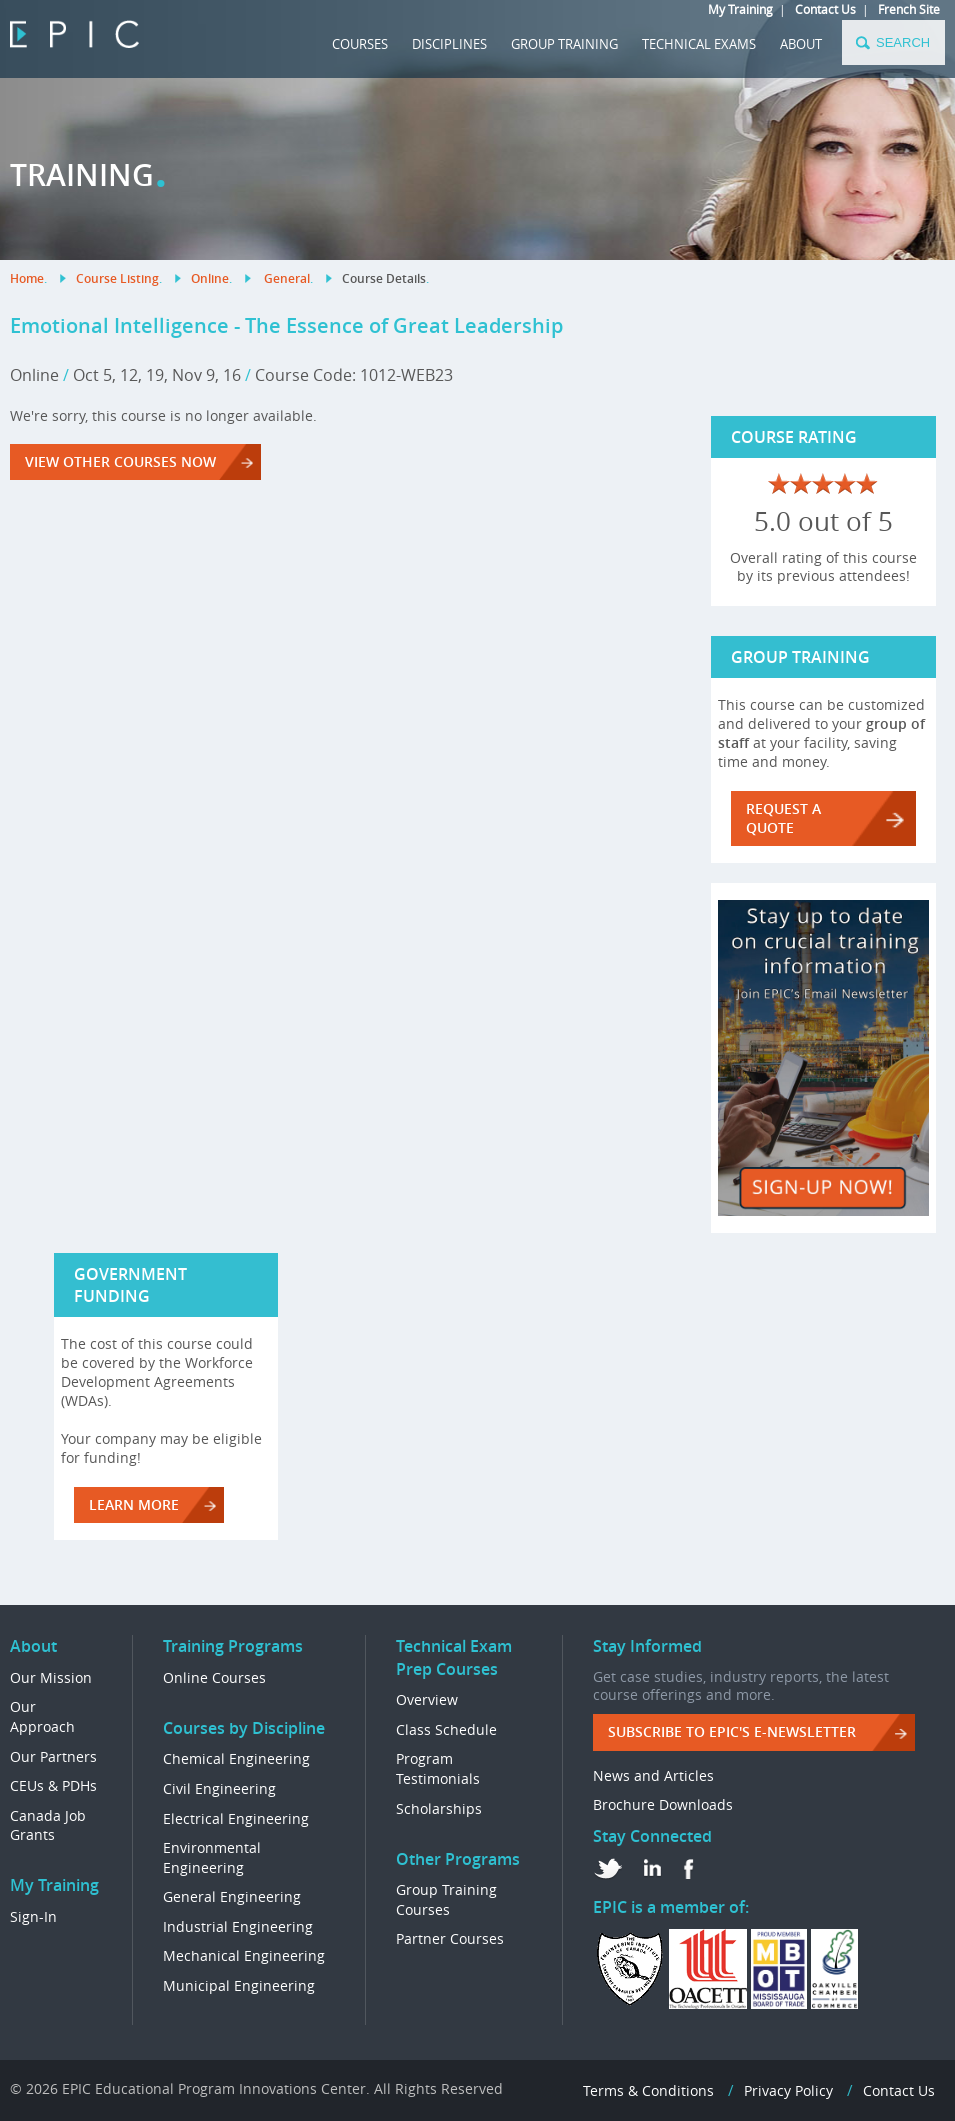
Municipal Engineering (239, 1985)
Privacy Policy (788, 2090)
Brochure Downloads (663, 1804)
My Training (740, 9)
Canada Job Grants (48, 1825)
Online (210, 278)
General (287, 278)
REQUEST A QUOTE (783, 818)
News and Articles (653, 1775)
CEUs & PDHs (53, 1785)
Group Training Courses (446, 1899)
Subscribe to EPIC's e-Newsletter (732, 1731)
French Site (909, 9)
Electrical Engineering (236, 1818)
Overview (427, 1699)
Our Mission (51, 1677)
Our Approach (42, 1716)
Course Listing (117, 278)
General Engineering (232, 1896)
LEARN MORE (134, 1504)
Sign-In (33, 1916)
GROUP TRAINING (564, 44)
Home (27, 278)
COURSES (360, 44)
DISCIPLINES (449, 44)
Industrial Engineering (238, 1926)
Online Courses (214, 1677)
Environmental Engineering (212, 1857)
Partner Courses (450, 1938)
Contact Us (825, 9)
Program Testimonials (438, 1768)
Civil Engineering (219, 1788)
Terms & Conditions (648, 2090)
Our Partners (53, 1756)
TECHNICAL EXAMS (699, 44)
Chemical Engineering (236, 1758)
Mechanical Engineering (244, 1955)
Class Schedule (446, 1729)
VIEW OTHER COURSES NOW (120, 461)
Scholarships (439, 1808)
